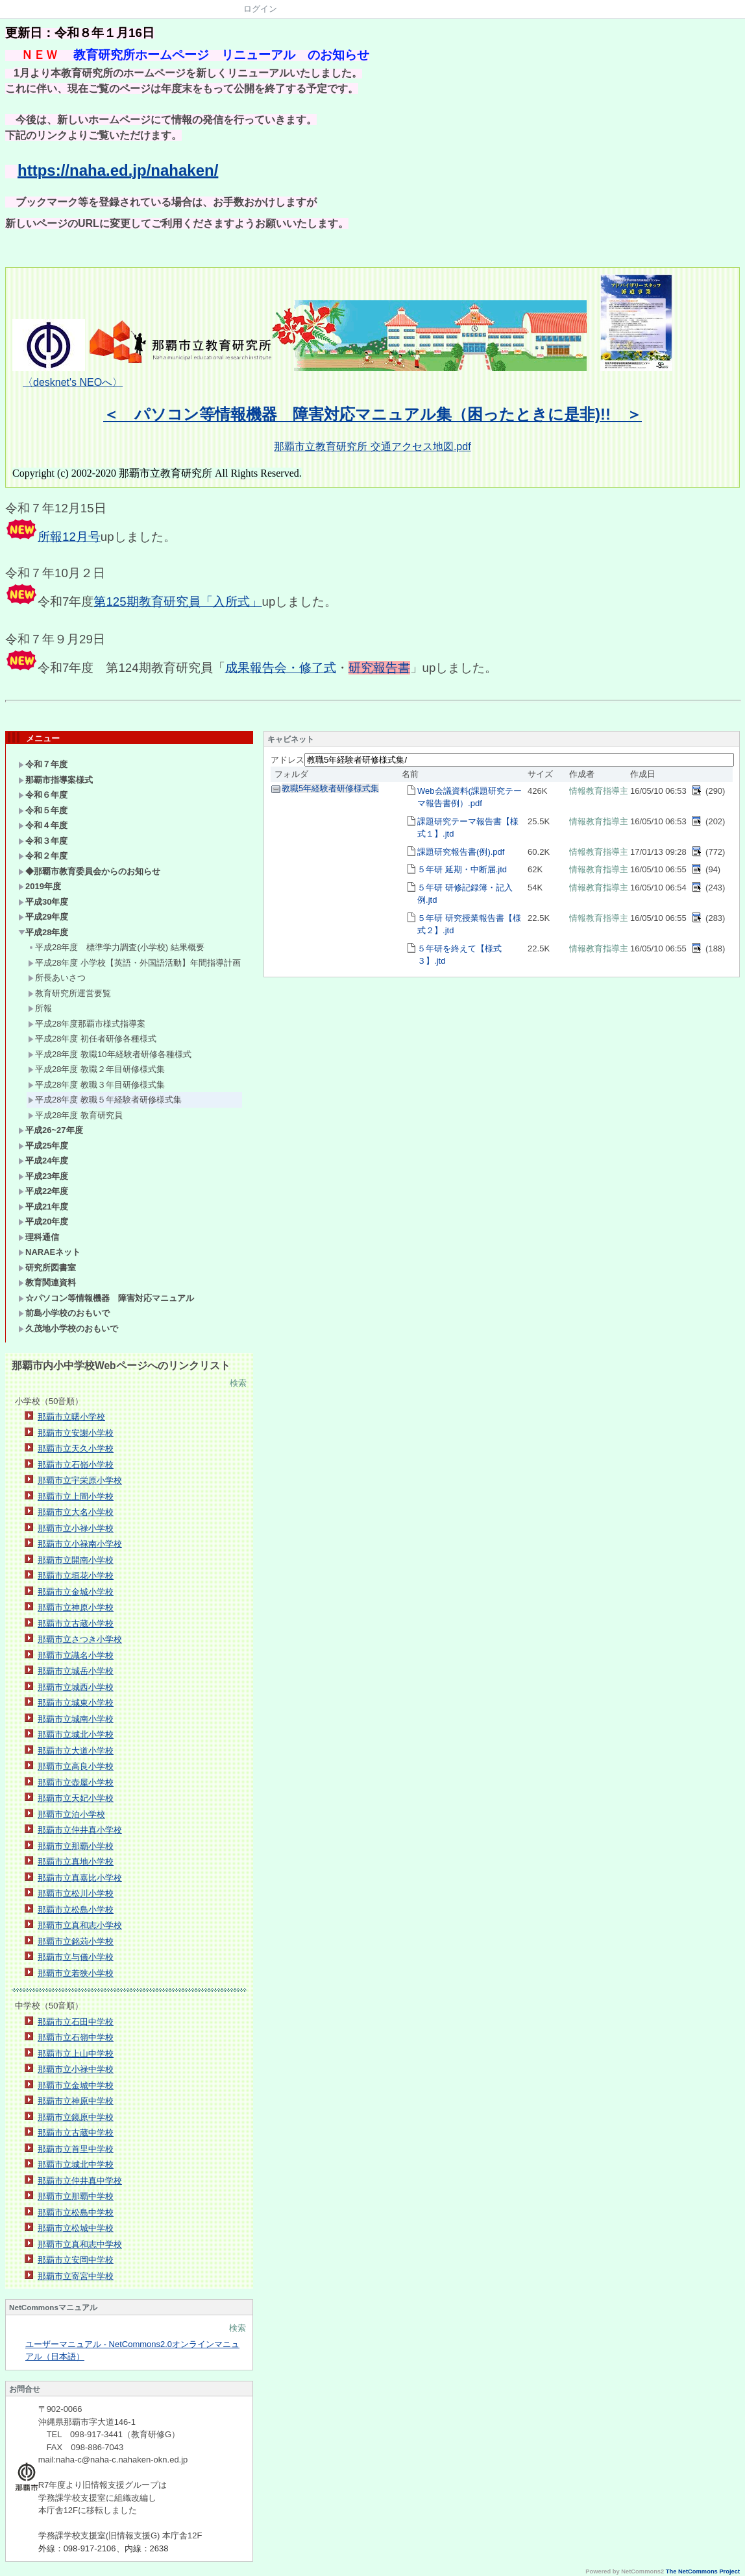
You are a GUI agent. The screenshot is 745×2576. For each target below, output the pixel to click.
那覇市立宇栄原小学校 (80, 1480)
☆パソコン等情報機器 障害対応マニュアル (106, 1298)
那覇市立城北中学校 (76, 2164)
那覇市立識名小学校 (76, 1655)
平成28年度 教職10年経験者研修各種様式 (109, 1054)
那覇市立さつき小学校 (80, 1639)
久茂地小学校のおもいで (68, 1328)
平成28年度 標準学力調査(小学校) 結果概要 (116, 947)
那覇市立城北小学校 (76, 1734)
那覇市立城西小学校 (76, 1687)
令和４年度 (42, 825)
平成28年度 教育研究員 (75, 1115)
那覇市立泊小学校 (71, 1814)
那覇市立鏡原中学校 (76, 2117)
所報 (40, 1008)
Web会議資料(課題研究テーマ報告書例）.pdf (469, 797)
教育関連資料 (47, 1282)
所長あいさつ (57, 978)
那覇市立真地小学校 (76, 1861)
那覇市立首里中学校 (76, 2149)
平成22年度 (43, 1191)
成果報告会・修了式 (280, 667)
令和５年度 (42, 810)
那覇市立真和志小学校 (80, 1925)
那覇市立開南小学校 (76, 1560)
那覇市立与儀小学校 (76, 1957)
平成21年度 (43, 1206)
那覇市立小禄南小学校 (80, 1544)
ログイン (260, 9)
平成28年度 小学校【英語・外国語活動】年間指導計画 (134, 963)
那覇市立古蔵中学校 (76, 2133)
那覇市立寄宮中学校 (76, 2276)
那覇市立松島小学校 (76, 1909)
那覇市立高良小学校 (76, 1766)
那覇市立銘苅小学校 (76, 1941)
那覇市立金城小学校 (76, 1592)
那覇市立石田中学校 (76, 2022)
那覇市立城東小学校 (76, 1703)
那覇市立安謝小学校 (76, 1433)
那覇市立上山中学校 (76, 2053)
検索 (238, 1383)
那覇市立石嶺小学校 (76, 1465)
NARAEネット (49, 1252)
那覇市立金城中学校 (76, 2085)
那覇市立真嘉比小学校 (80, 1878)
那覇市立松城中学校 (76, 2228)
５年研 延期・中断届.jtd (462, 869)
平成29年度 (43, 917)
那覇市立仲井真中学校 (80, 2181)
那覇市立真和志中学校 (80, 2244)
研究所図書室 (47, 1267)
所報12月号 (69, 536)
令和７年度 (42, 764)
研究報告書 (379, 667)
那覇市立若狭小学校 (76, 1973)
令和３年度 (42, 841)
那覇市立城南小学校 (76, 1719)
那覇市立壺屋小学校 (76, 1782)
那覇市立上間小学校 (76, 1496)
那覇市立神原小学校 (76, 1607)
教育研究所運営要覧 (69, 993)
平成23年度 (43, 1176)
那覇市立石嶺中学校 (76, 2037)
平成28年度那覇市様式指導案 (86, 1024)
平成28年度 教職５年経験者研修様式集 (105, 1099)
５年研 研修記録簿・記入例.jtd (465, 894)
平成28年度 (43, 932)
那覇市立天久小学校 (76, 1448)
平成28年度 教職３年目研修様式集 (96, 1085)
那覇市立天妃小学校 (76, 1798)
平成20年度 (43, 1221)
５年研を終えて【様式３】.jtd (459, 955)
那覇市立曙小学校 (71, 1417)
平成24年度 (43, 1160)
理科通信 (38, 1237)
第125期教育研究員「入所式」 (177, 601)
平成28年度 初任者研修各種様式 (92, 1039)
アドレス (287, 760)
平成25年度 (43, 1146)
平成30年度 (43, 902)
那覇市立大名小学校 (76, 1512)
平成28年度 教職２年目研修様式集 (96, 1069)
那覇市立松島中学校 (76, 2212)
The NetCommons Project (703, 2571)
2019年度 (39, 886)
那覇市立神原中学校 (76, 2101)
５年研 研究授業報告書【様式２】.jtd (469, 924)
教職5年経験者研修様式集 (330, 788)
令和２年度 (47, 856)
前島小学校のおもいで (64, 1313)
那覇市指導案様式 (55, 780)
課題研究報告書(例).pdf (460, 852)
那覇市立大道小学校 (76, 1751)
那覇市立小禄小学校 (76, 1528)
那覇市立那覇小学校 (76, 1846)
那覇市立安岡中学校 (76, 2260)
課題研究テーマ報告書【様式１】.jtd (468, 828)
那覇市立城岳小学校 (76, 1671)
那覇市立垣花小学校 (76, 1575)
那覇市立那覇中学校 (76, 2196)
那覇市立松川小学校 (76, 1893)
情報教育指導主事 (603, 791)
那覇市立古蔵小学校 (76, 1623)
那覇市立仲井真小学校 (80, 1830)
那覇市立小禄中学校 (76, 2069)
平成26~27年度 (50, 1130)
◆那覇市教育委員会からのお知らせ (89, 871)
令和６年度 (42, 795)
